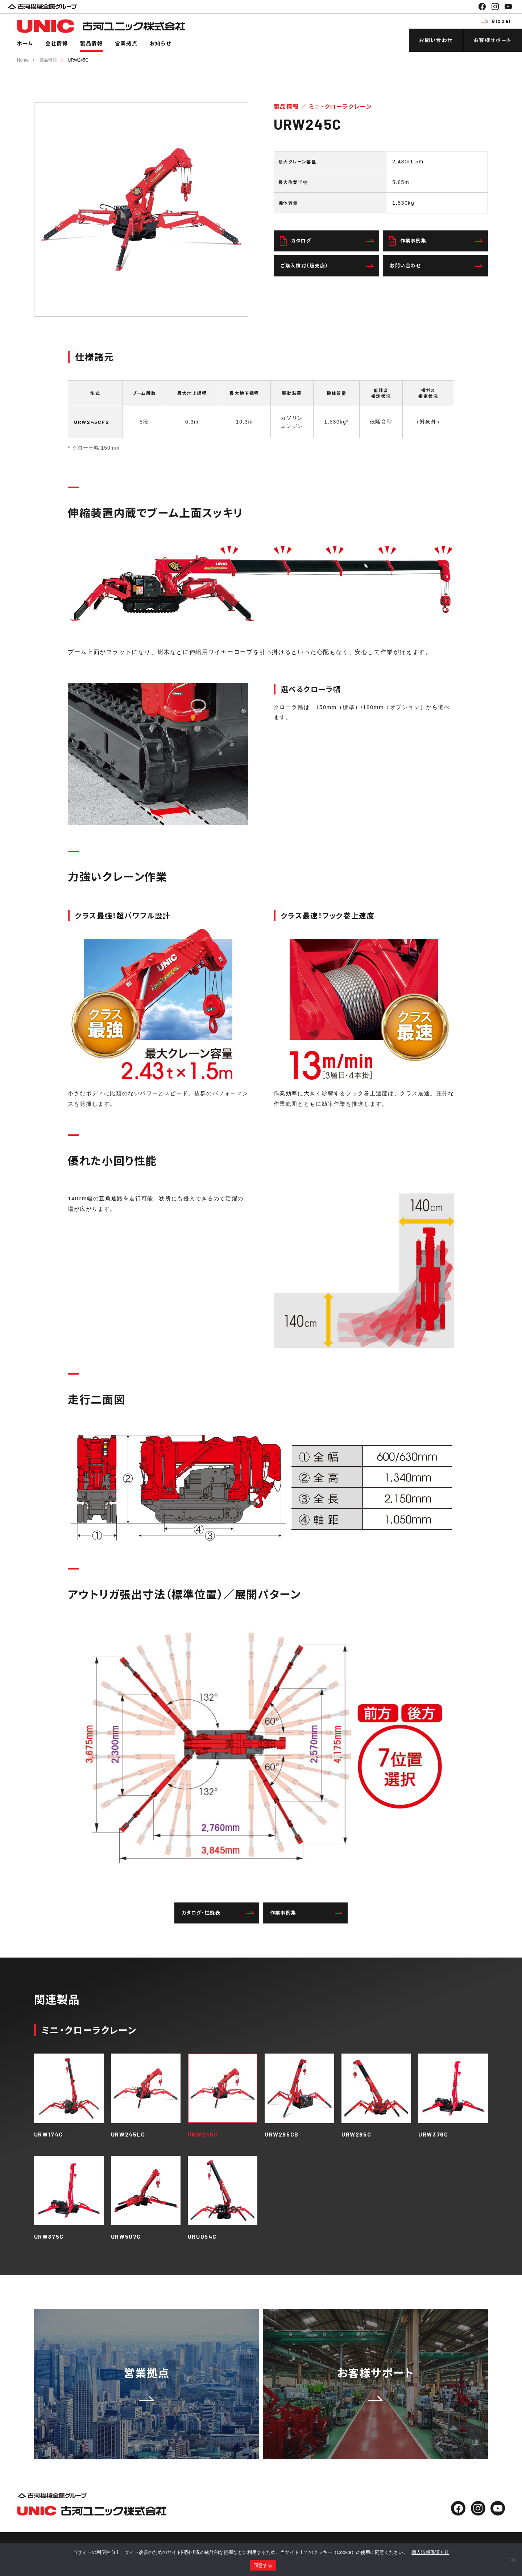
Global (495, 21)
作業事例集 (435, 241)
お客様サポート (492, 40)
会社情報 (56, 43)
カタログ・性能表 (218, 1913)
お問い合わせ (436, 40)
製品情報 (91, 43)
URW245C (78, 60)
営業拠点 (126, 43)
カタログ (326, 241)
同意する (263, 2565)
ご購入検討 (327, 265)
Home (23, 60)
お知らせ (160, 43)
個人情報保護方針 (430, 2552)
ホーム (25, 43)
